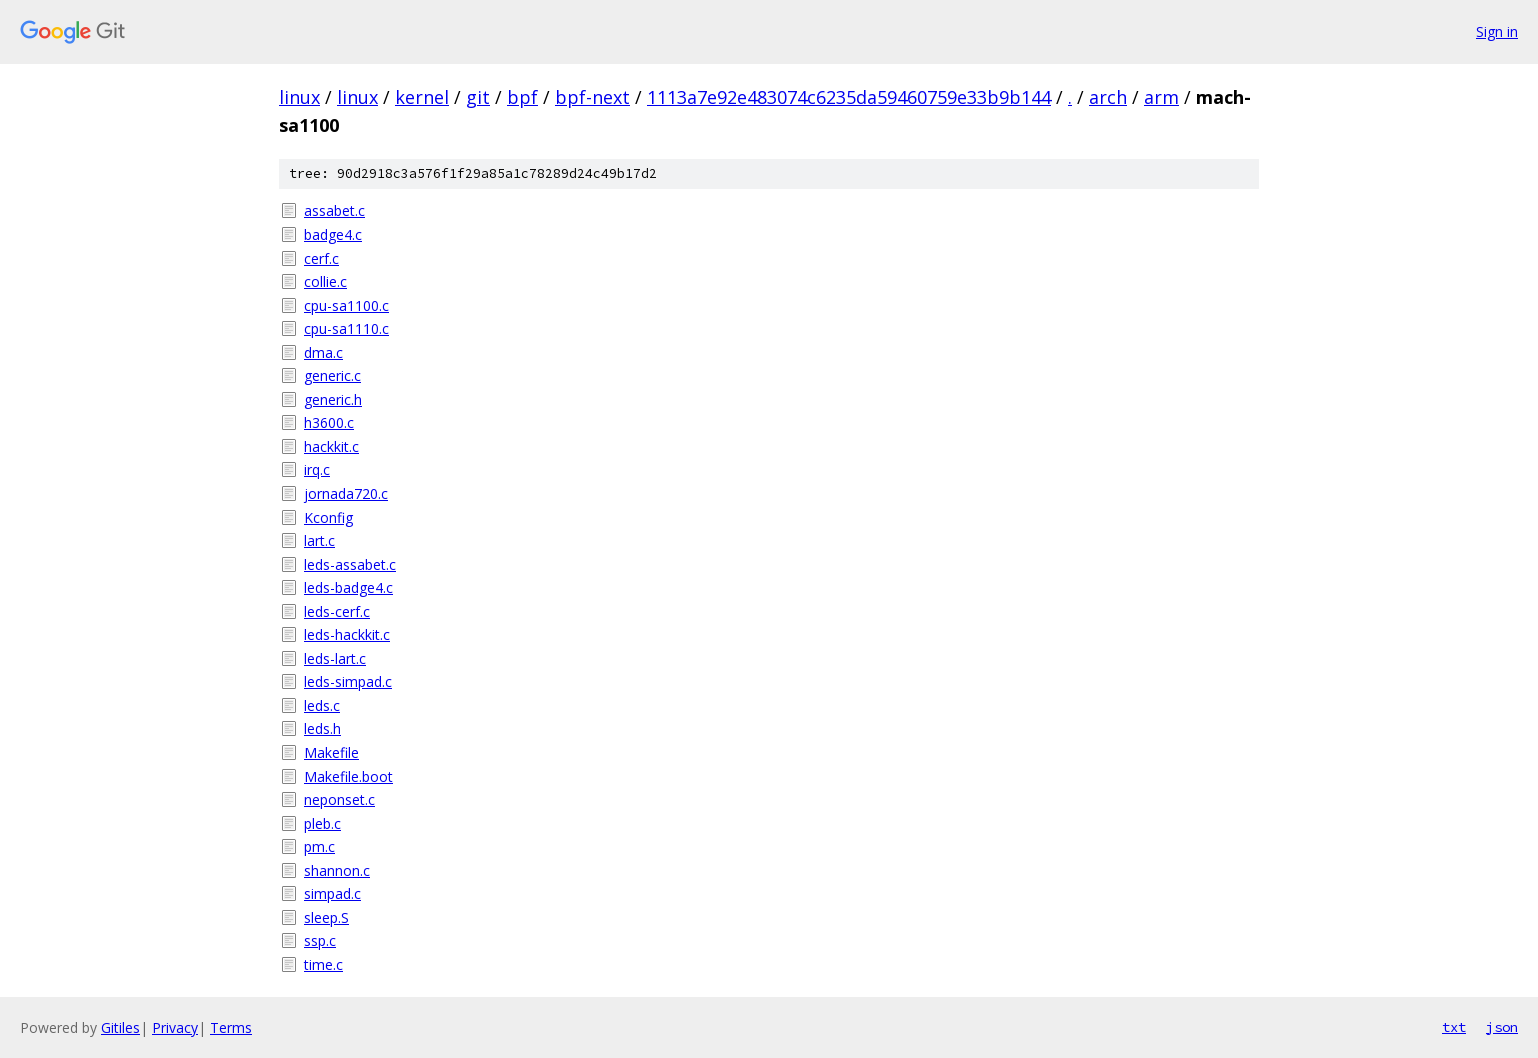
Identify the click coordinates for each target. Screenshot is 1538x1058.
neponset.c (339, 799)
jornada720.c (346, 493)
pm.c (319, 846)
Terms (231, 1027)
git (478, 97)
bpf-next (592, 97)
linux (299, 97)
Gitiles (120, 1027)
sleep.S (326, 917)
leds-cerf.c (337, 611)
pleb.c (322, 823)
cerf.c (321, 258)
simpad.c (332, 893)
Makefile (331, 752)
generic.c (332, 375)
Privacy (175, 1027)
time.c (323, 964)
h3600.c (329, 422)
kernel (422, 97)
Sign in (1497, 31)
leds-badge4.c (348, 587)
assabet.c (334, 210)
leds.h (322, 728)
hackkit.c (331, 446)
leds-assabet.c (350, 564)
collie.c (325, 281)
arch (1108, 97)
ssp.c (320, 940)
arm (1161, 97)
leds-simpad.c (348, 681)
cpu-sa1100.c (346, 305)
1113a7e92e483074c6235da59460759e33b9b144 (849, 97)
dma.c (323, 352)
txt (1454, 1027)
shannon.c (337, 870)
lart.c (319, 540)
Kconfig (328, 517)
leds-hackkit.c (347, 634)
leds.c (322, 705)
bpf (522, 97)
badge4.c (333, 234)
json (1502, 1027)
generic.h (333, 399)
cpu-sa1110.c (346, 328)
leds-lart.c (335, 658)
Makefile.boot (348, 776)
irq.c (317, 469)
